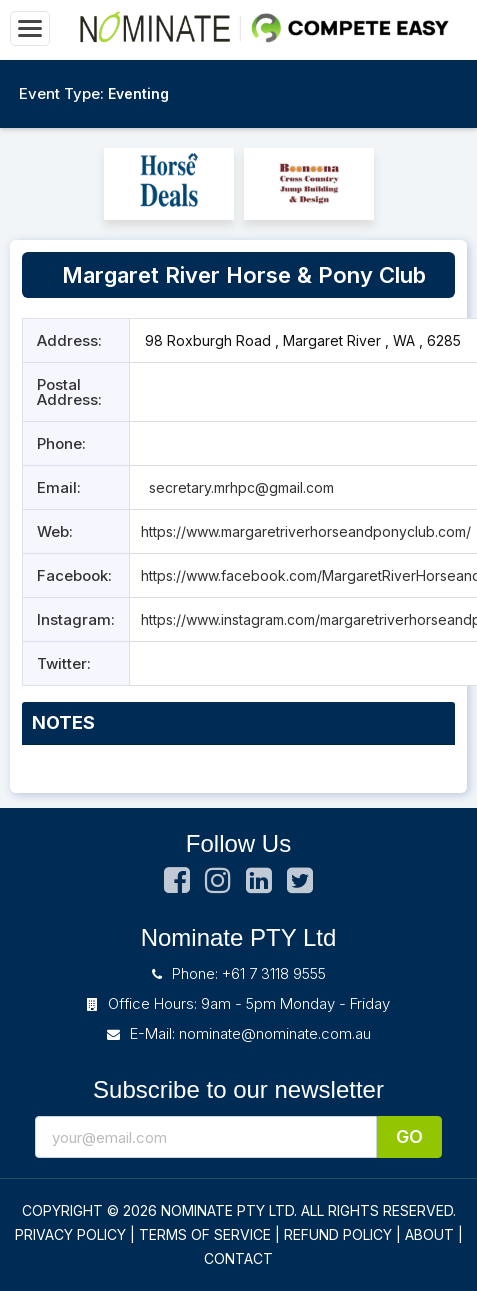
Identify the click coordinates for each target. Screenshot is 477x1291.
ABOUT (429, 1234)
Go (409, 1136)
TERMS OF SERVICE (205, 1234)
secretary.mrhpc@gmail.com (239, 487)
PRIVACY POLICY (70, 1234)
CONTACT (238, 1258)
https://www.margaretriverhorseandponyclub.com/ (306, 531)
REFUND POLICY (338, 1234)
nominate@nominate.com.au (275, 1033)
